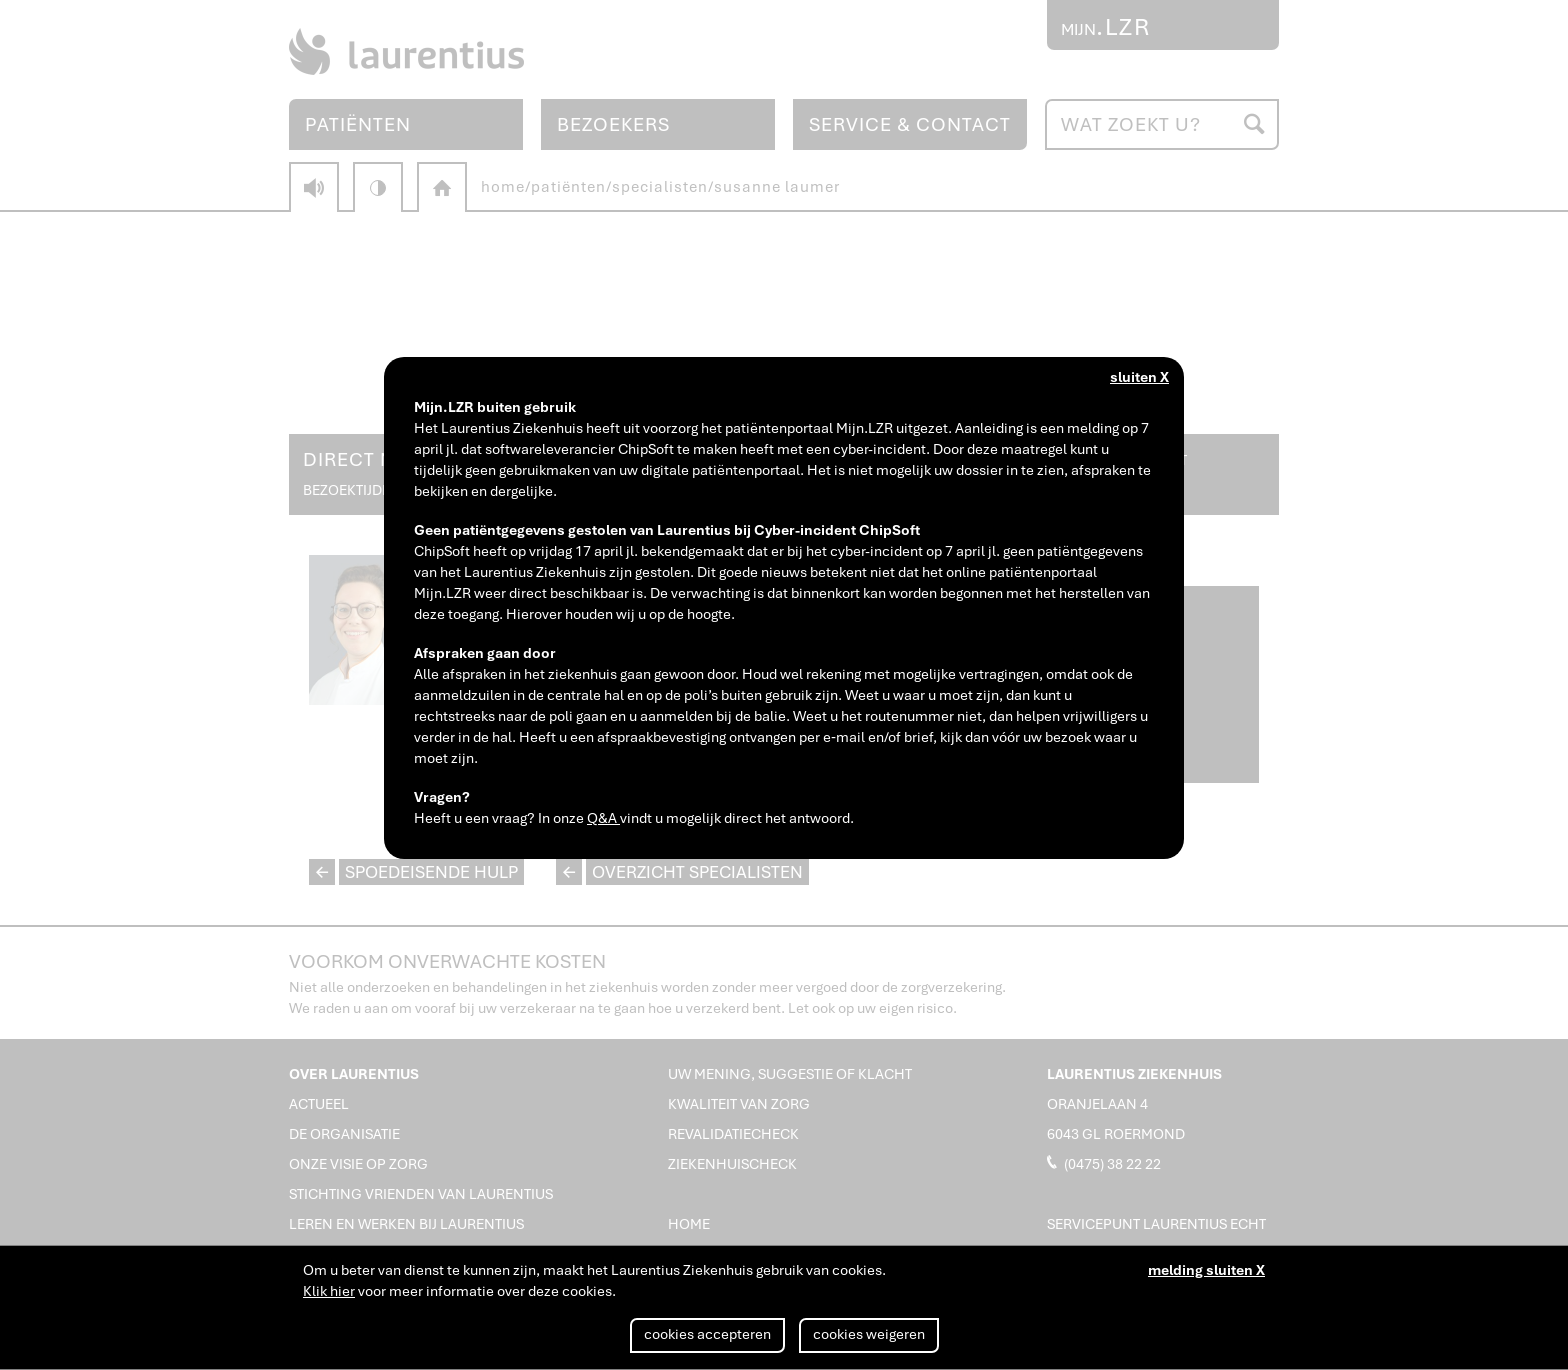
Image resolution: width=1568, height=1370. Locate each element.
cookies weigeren (869, 1334)
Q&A (603, 818)
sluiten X (1139, 377)
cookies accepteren (707, 1334)
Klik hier (329, 1291)
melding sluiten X (1206, 1270)
